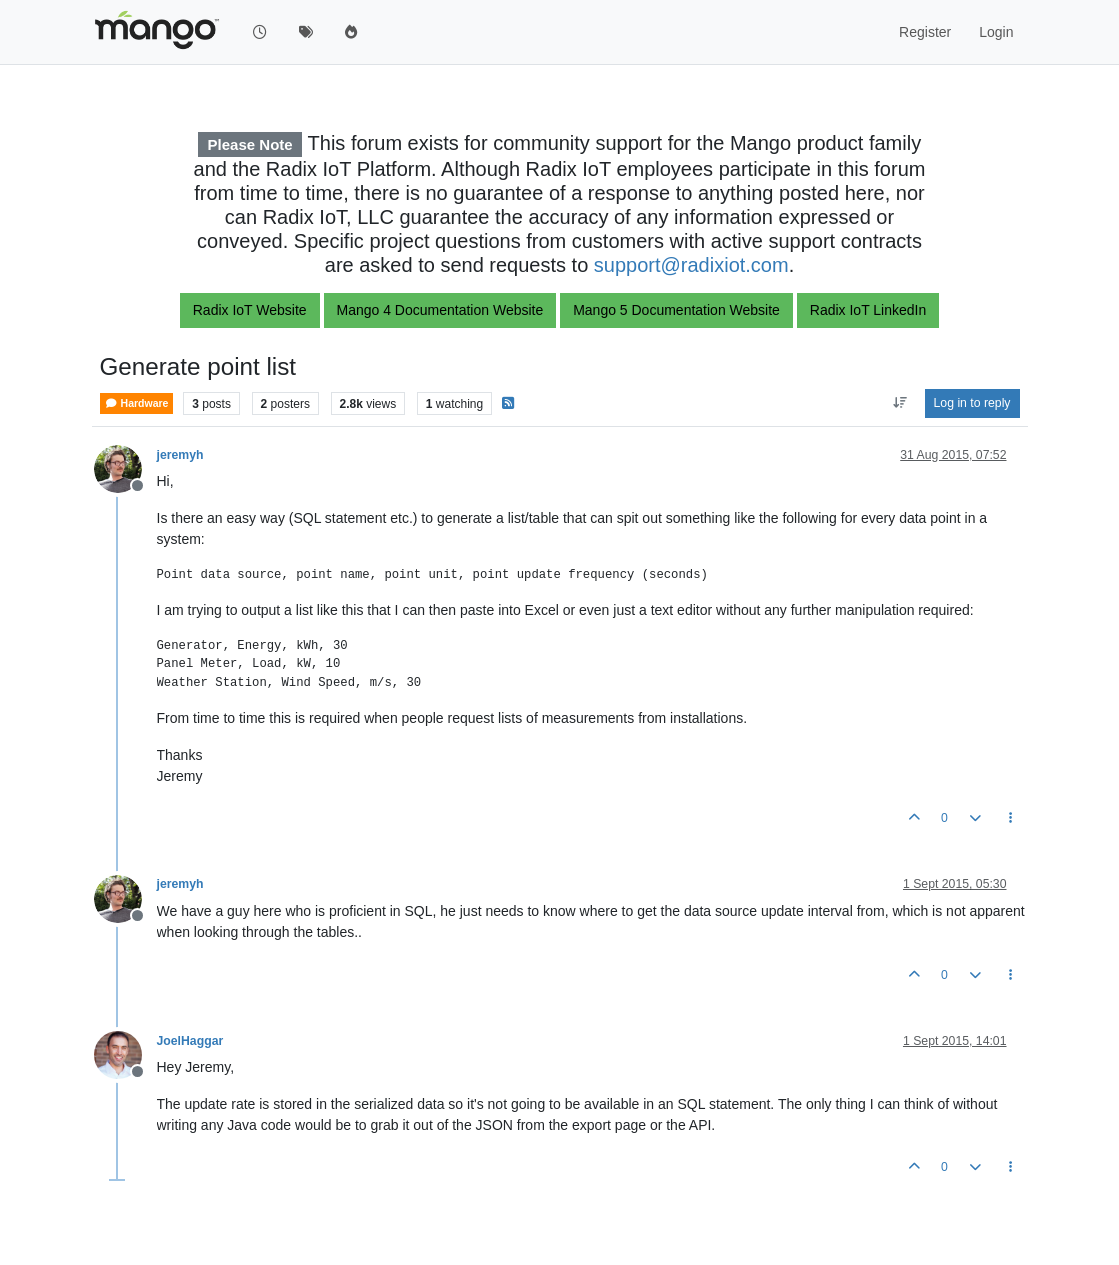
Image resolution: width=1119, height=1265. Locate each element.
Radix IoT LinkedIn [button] (868, 310)
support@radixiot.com (691, 265)
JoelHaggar (190, 1041)
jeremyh (180, 455)
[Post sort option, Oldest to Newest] (899, 403)
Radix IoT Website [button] (250, 310)
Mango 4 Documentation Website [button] (440, 310)
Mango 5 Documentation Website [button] (676, 310)
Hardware (137, 403)
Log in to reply (972, 403)
